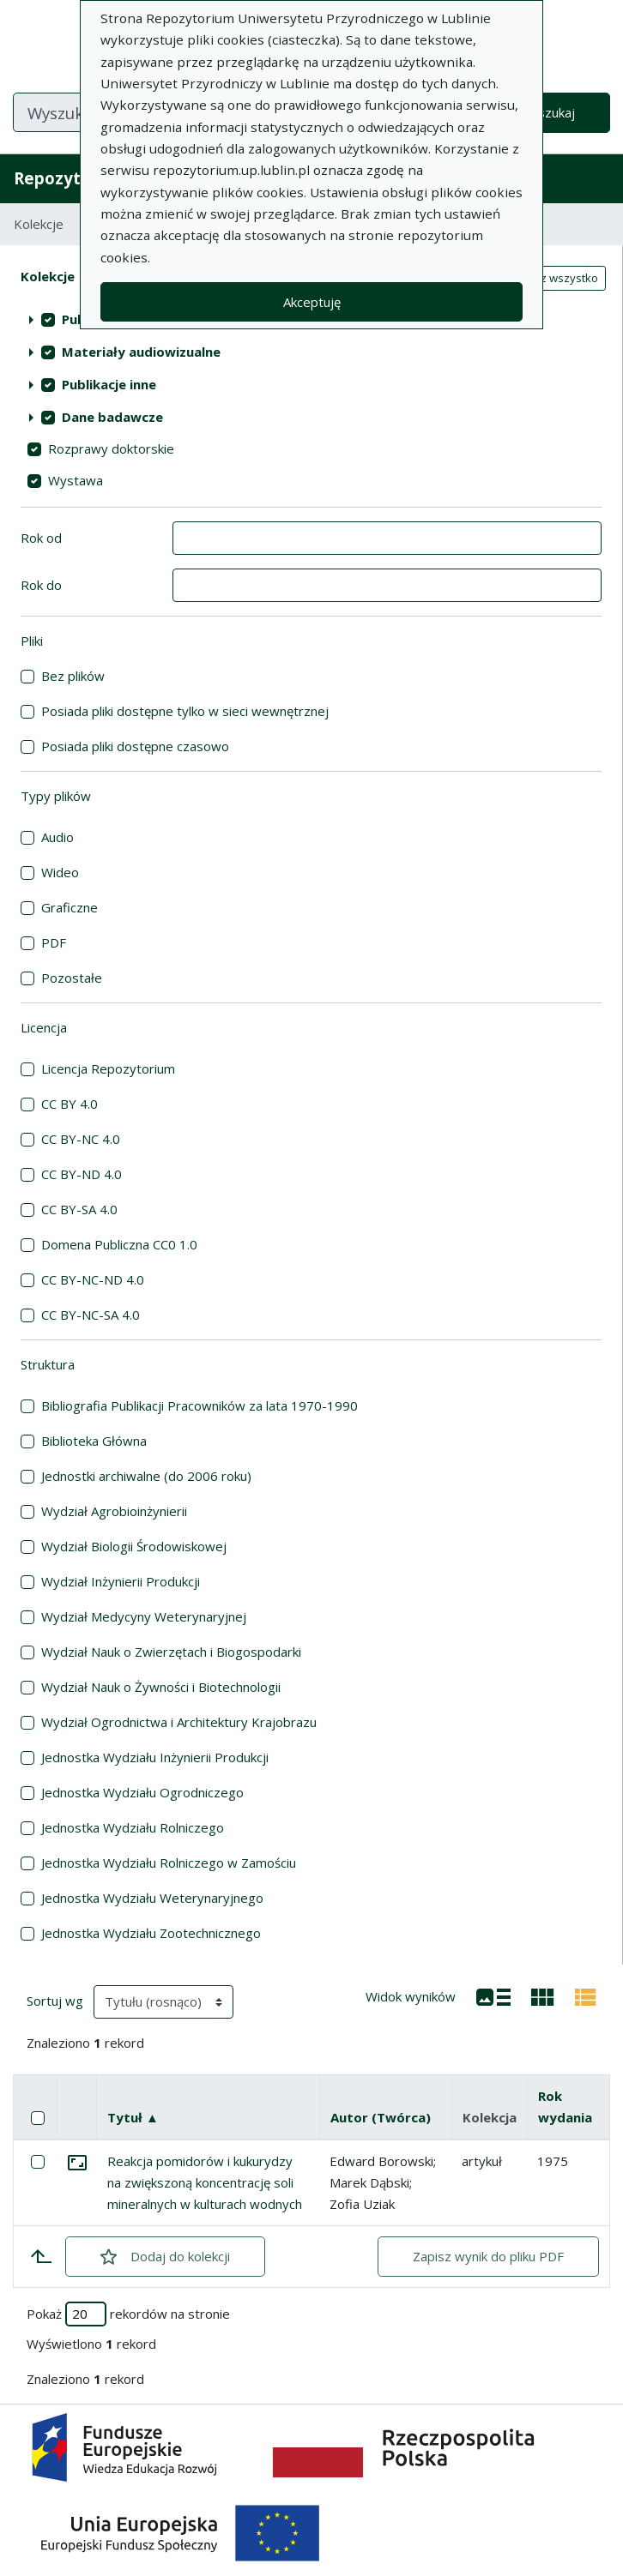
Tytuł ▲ (133, 2117)
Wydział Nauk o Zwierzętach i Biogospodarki (171, 1651)
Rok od (41, 537)
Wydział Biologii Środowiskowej (134, 1546)
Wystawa (75, 480)
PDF (53, 942)
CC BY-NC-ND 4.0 (92, 1279)
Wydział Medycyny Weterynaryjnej (143, 1616)
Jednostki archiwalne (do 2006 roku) (146, 1475)
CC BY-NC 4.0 (80, 1138)
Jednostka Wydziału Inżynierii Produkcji (155, 1757)
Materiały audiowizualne (141, 351)
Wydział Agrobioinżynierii (114, 1511)
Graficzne (69, 907)
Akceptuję (312, 301)
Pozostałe (71, 977)
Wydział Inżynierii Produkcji (120, 1581)
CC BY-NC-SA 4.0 (90, 1314)
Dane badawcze (112, 416)
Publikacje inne (109, 384)
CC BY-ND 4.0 (81, 1174)
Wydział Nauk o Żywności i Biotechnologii (161, 1686)
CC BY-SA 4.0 (79, 1209)
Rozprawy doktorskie (111, 448)
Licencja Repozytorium (108, 1068)
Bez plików (73, 675)
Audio (57, 837)
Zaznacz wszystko (550, 278)
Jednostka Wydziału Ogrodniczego (142, 1792)
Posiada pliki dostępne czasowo (135, 746)
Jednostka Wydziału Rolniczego (132, 1827)
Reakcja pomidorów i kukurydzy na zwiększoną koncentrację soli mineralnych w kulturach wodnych (204, 2182)
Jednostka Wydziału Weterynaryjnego (152, 1897)
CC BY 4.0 (69, 1103)
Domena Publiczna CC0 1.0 (119, 1244)
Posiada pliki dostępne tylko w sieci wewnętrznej (185, 710)
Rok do (41, 584)
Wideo (60, 872)
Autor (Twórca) (380, 2117)
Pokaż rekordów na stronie (128, 2314)
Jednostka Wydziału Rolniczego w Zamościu (168, 1862)
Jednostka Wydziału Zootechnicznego (151, 1932)
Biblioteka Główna (94, 1440)
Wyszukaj (547, 112)
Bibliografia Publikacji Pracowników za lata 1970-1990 (199, 1405)
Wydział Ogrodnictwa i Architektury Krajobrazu (179, 1721)
